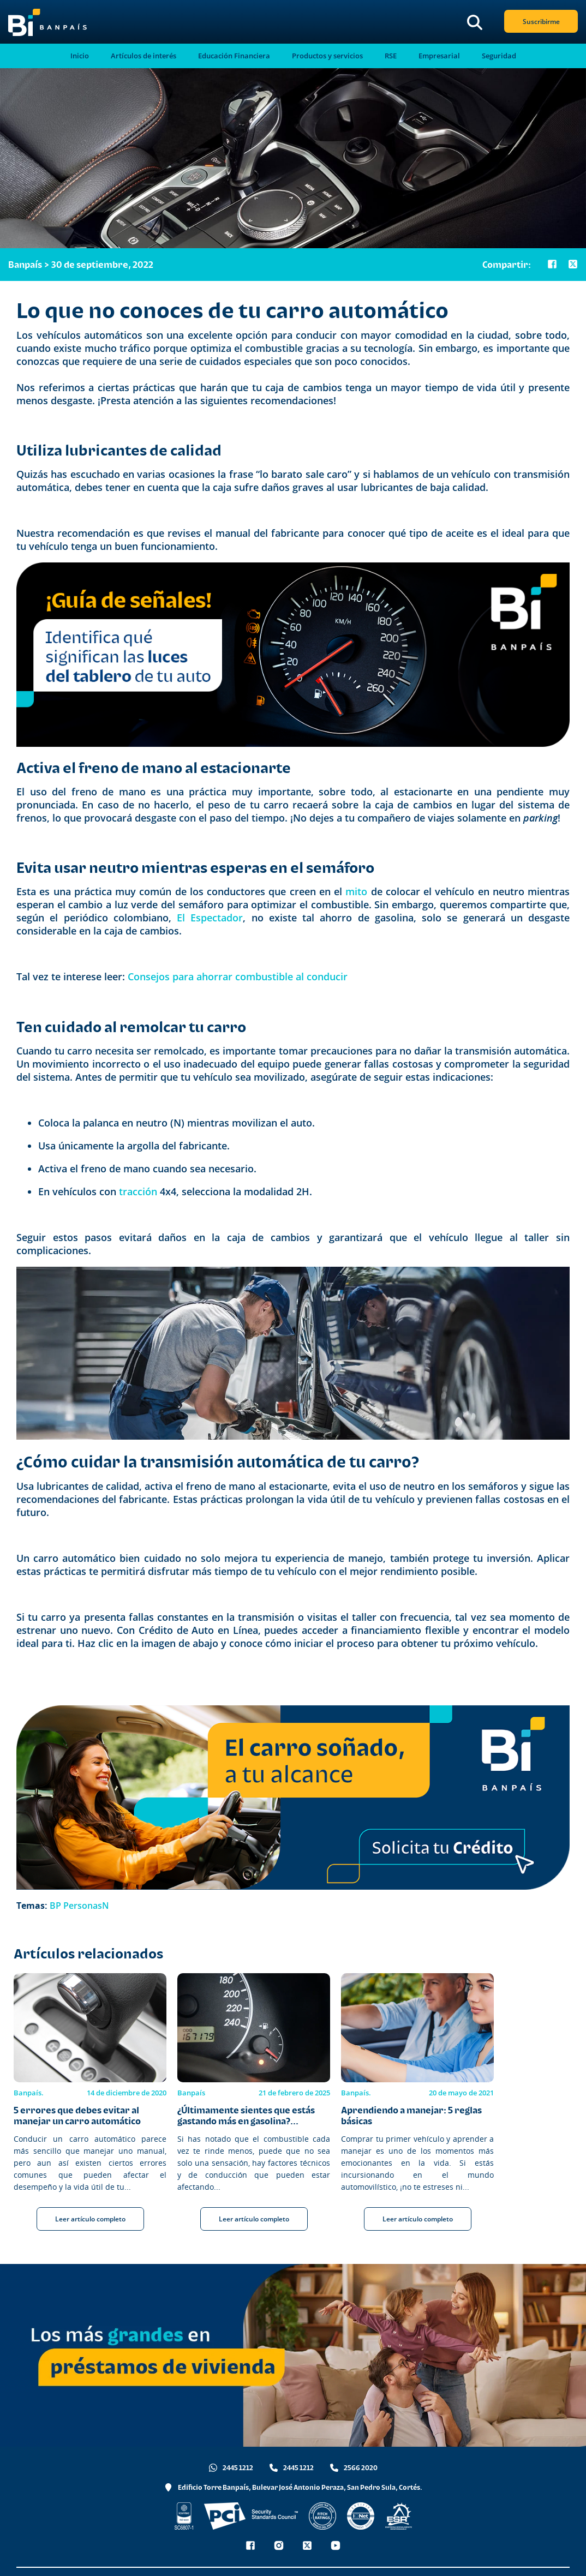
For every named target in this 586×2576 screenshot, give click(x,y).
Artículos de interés (143, 56)
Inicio (79, 56)
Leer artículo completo (90, 2219)
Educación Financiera (234, 56)
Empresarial (439, 56)
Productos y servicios (327, 56)
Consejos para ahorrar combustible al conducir (238, 976)
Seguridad (499, 56)
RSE (391, 56)
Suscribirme (541, 21)
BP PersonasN (79, 1906)
